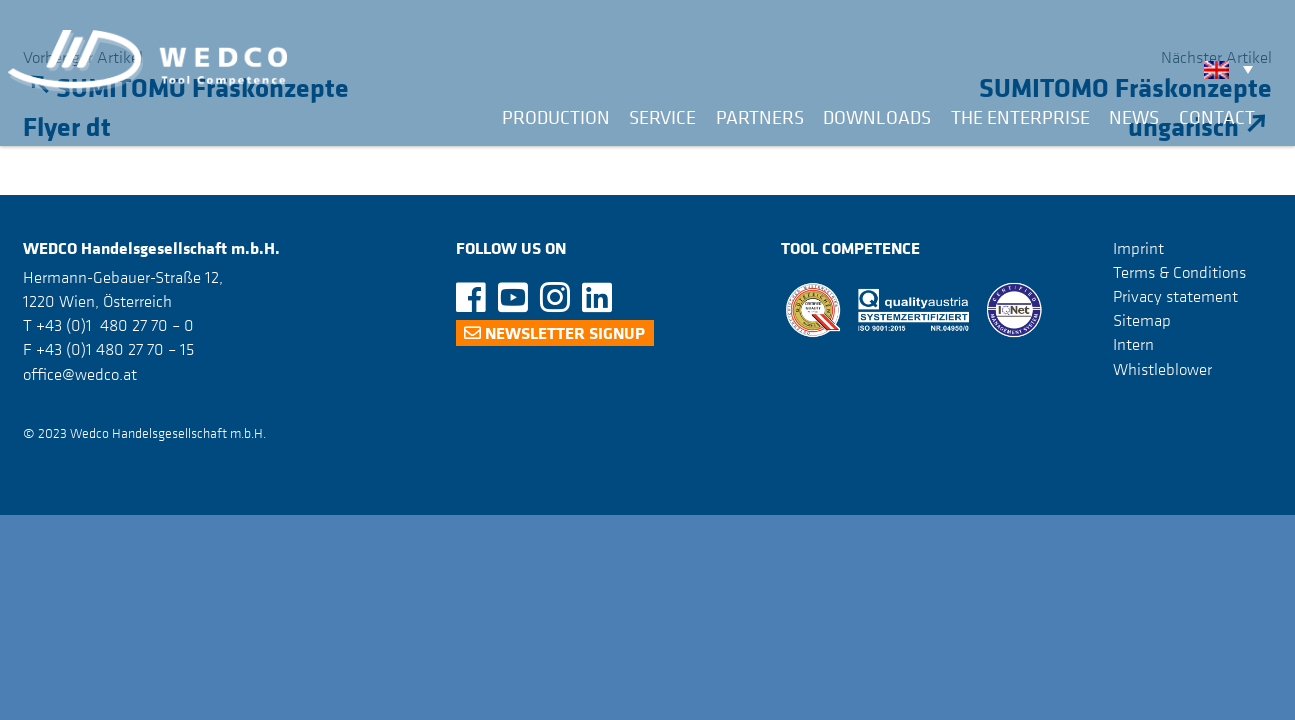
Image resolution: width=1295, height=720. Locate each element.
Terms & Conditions (1179, 272)
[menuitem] (1233, 69)
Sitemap (1142, 320)
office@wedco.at (80, 374)
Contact (1217, 117)
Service (662, 117)
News (1134, 117)
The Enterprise (1020, 117)
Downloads (877, 117)
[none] (1233, 69)
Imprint (1138, 248)
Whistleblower (1162, 369)
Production (556, 117)
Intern (1133, 344)
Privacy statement (1175, 296)
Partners (760, 117)
